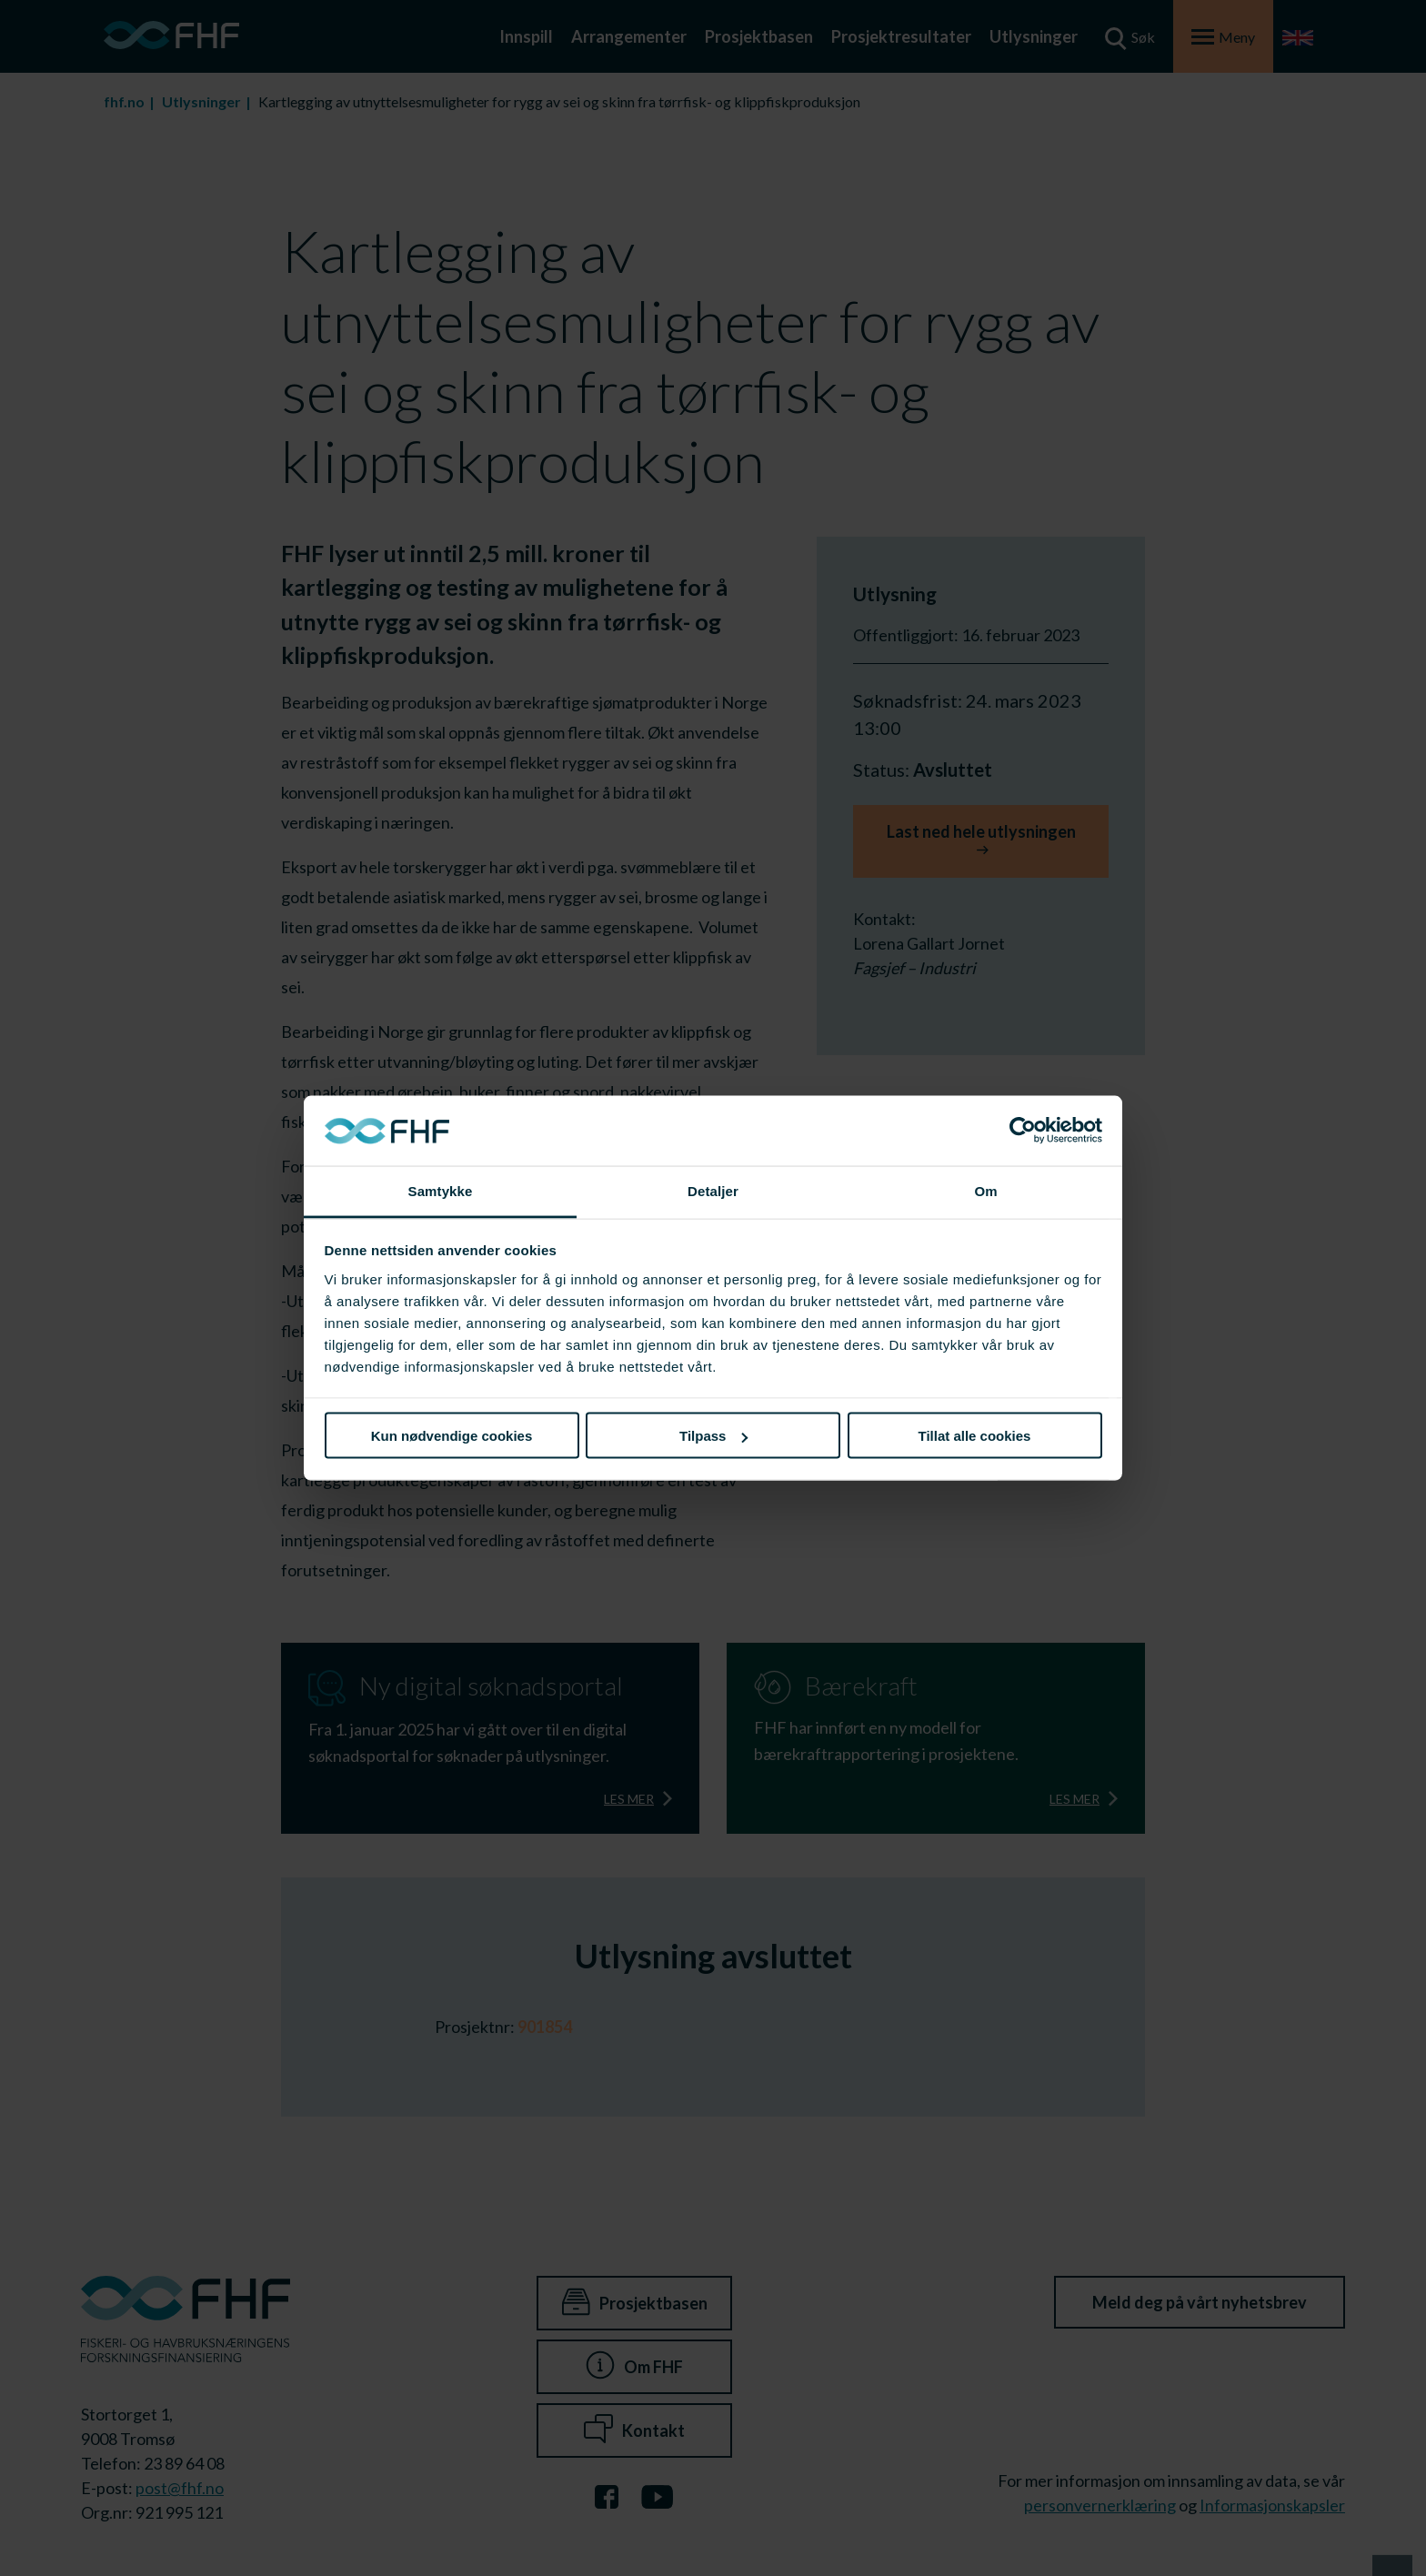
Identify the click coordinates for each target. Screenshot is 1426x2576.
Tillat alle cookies (975, 1436)
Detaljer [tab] (713, 1190)
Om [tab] (985, 1190)
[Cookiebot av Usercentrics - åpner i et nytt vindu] (1022, 1130)
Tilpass (713, 1436)
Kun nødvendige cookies (452, 1436)
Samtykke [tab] (440, 1190)
